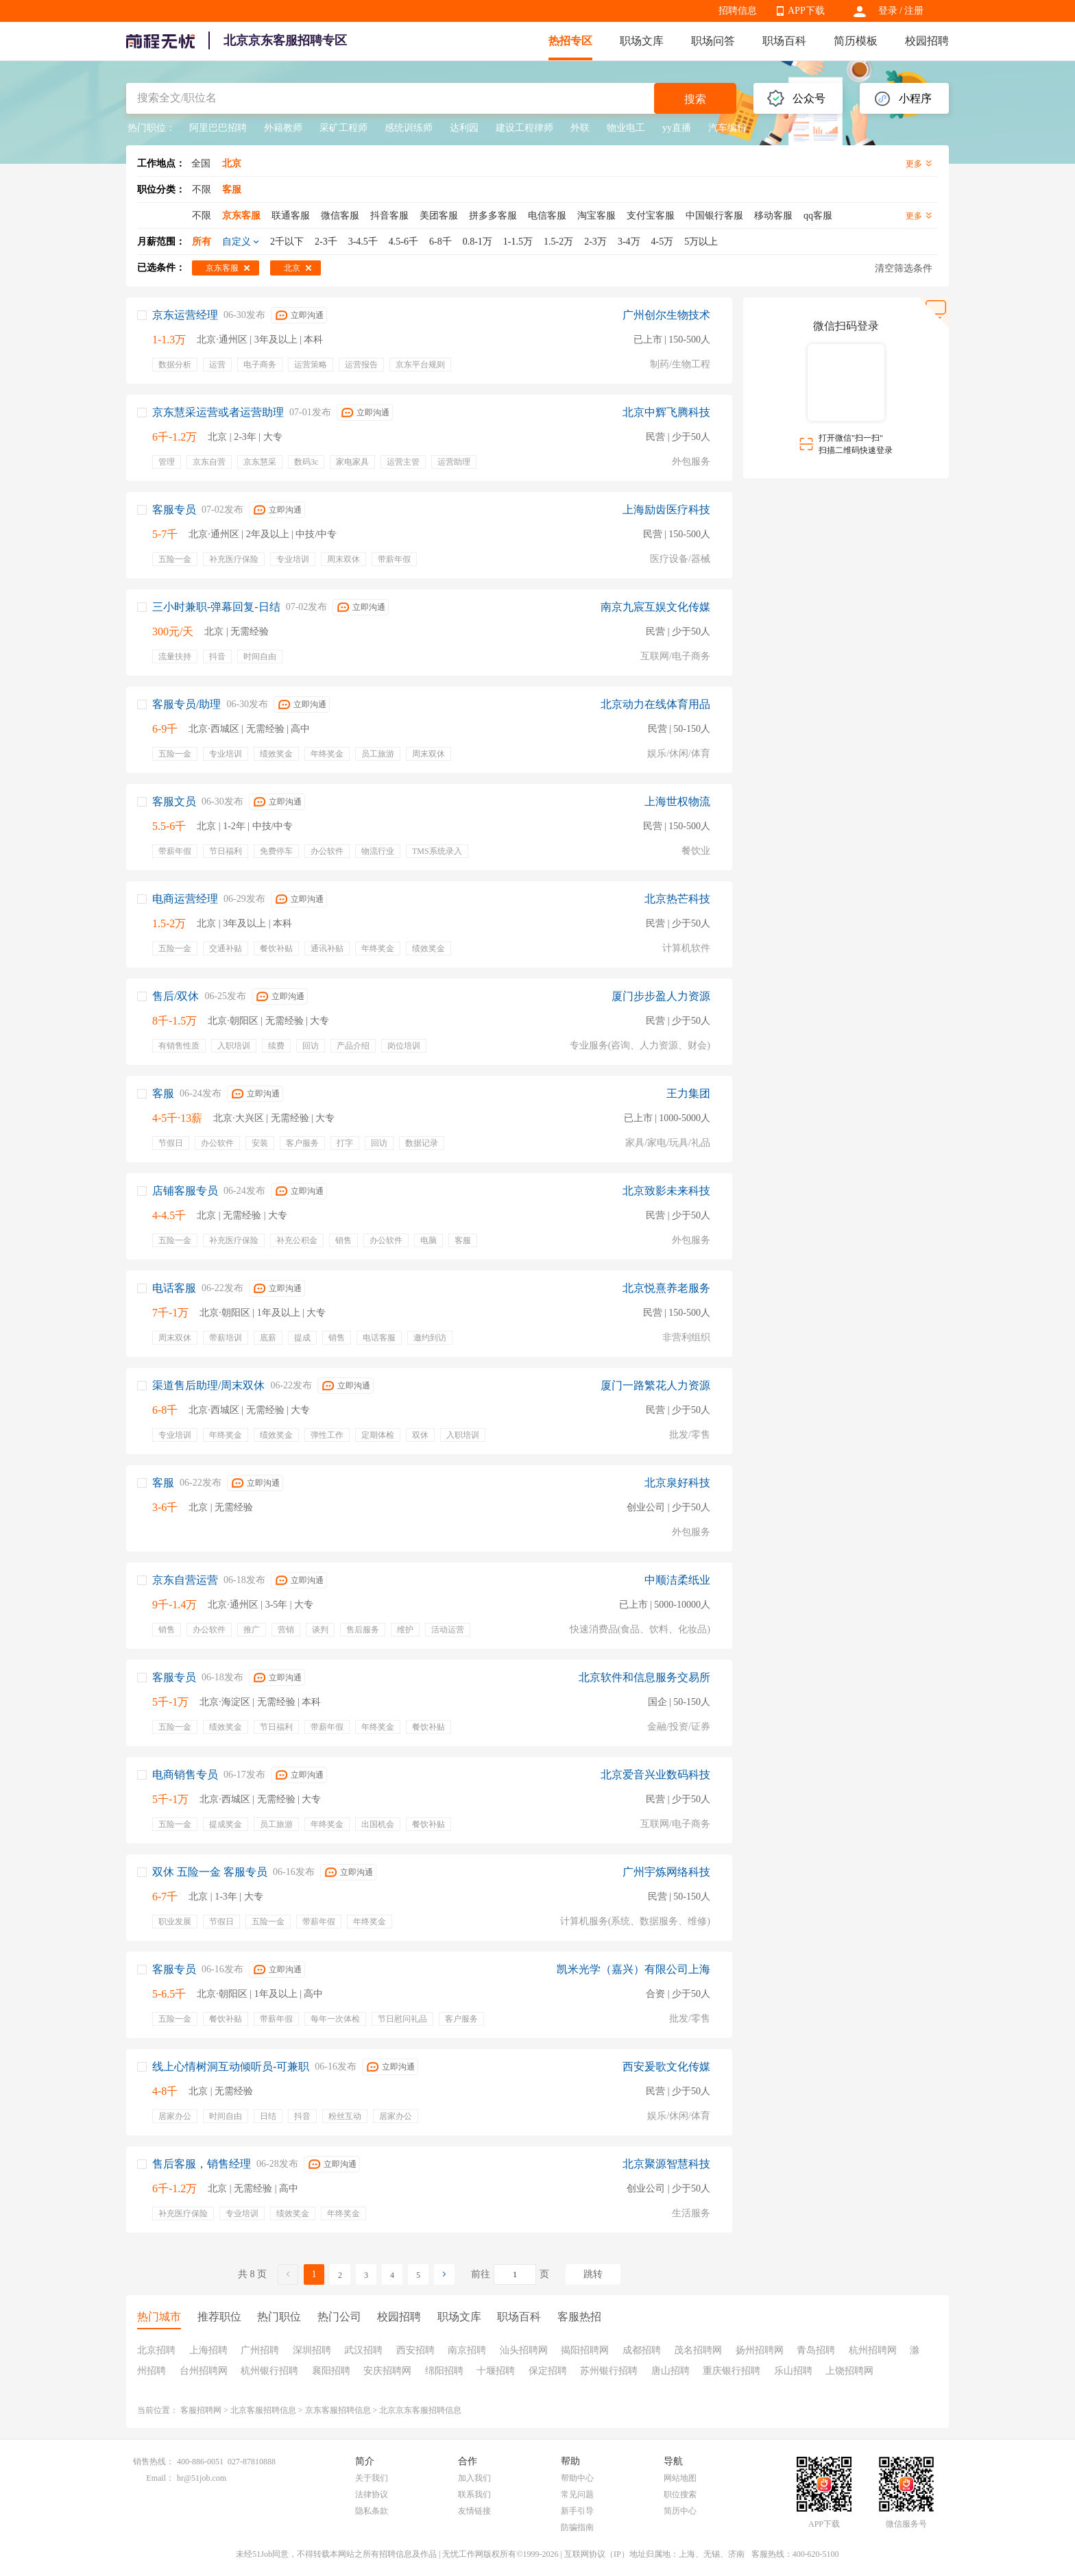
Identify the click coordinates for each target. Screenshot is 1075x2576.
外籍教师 (283, 128)
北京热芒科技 (677, 899)
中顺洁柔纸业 (677, 1580)
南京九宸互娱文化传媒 (655, 607)
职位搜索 (680, 2494)
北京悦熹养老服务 (666, 1288)
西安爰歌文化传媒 (666, 2066)
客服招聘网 (200, 2410)
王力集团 (688, 1093)
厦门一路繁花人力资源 (655, 1385)
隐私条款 (371, 2511)
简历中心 (680, 2511)
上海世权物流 (677, 801)
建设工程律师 (524, 128)
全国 (200, 163)
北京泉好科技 (677, 1482)
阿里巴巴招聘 (218, 128)
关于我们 (371, 2478)
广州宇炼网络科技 (666, 1872)
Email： (160, 2478)
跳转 (593, 2274)
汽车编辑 (727, 128)
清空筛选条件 (903, 268)
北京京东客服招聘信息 (420, 2410)
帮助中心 (577, 2478)
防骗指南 (577, 2527)
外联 (580, 128)
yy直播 (676, 128)
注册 (913, 10)
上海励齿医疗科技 (666, 509)
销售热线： (153, 2461)
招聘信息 (737, 10)
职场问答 (713, 41)
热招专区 (570, 41)
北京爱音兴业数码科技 (655, 1774)
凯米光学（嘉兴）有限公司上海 (633, 1969)
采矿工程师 (343, 128)
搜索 (695, 99)
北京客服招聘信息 (263, 2410)
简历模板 (856, 41)
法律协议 (371, 2494)
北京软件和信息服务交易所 (644, 1677)
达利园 (464, 128)
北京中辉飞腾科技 (666, 412)
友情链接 (474, 2511)
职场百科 (784, 41)
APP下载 (806, 10)
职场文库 (642, 41)
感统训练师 (409, 128)
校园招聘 (927, 41)
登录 (887, 10)
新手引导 (577, 2511)
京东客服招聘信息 (338, 2410)
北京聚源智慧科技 (666, 2164)
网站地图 (680, 2478)
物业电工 (626, 128)
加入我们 (474, 2478)
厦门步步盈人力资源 (661, 996)
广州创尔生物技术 (666, 315)
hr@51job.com (201, 2478)
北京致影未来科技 (666, 1191)
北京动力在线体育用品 (655, 704)
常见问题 (577, 2494)
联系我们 (474, 2494)
